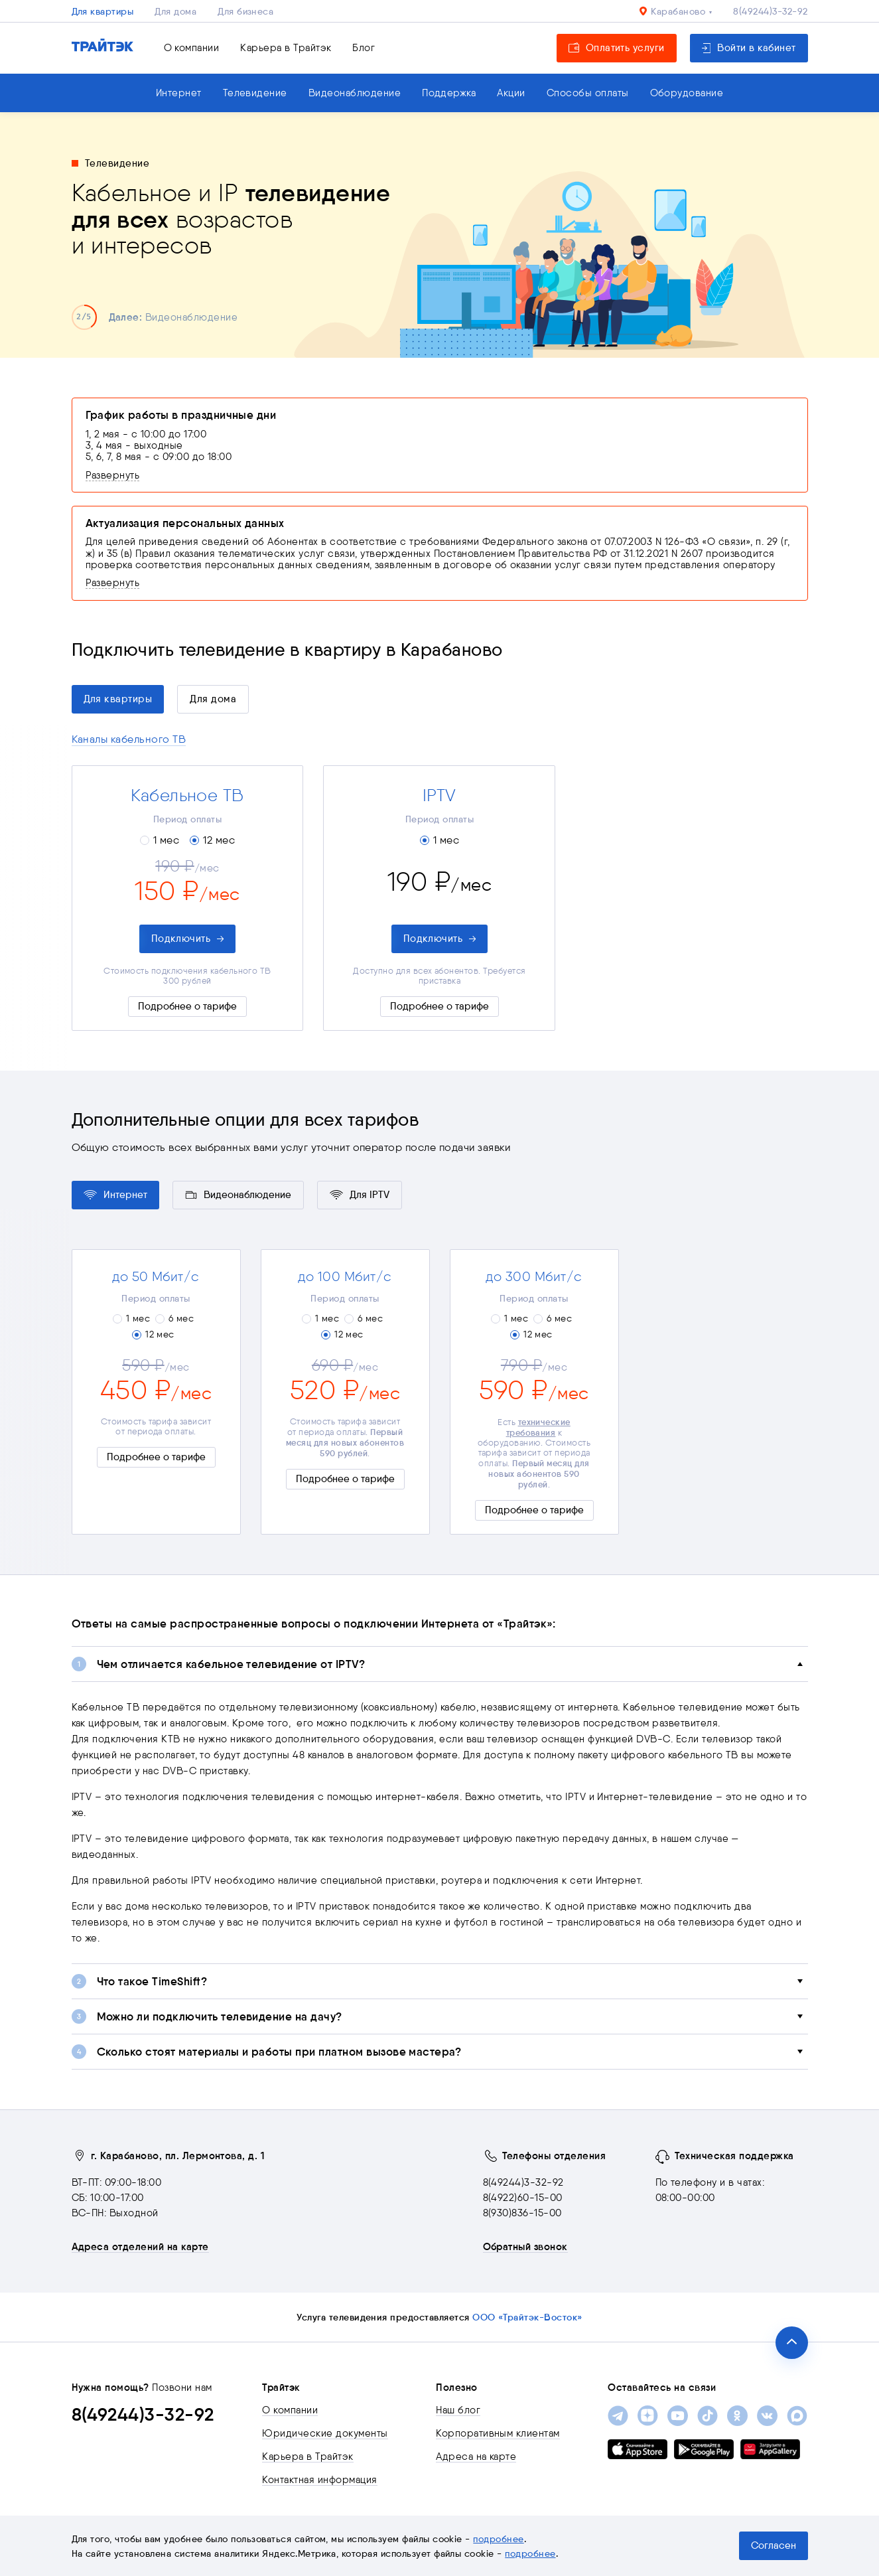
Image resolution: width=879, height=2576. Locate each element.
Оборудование (687, 93)
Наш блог (458, 2410)
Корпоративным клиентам (498, 2433)
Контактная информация (319, 2480)
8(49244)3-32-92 (770, 11)
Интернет (179, 93)
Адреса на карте (476, 2456)
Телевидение (255, 93)
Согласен (773, 2545)
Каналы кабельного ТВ (129, 739)
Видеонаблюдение (354, 93)
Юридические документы (324, 2433)
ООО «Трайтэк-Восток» (527, 2317)
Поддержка (449, 93)
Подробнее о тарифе (187, 1006)
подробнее (498, 2539)
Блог (363, 48)
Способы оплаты (588, 93)
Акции (511, 93)
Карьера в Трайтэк (285, 48)
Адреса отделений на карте (140, 2247)
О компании (192, 48)
